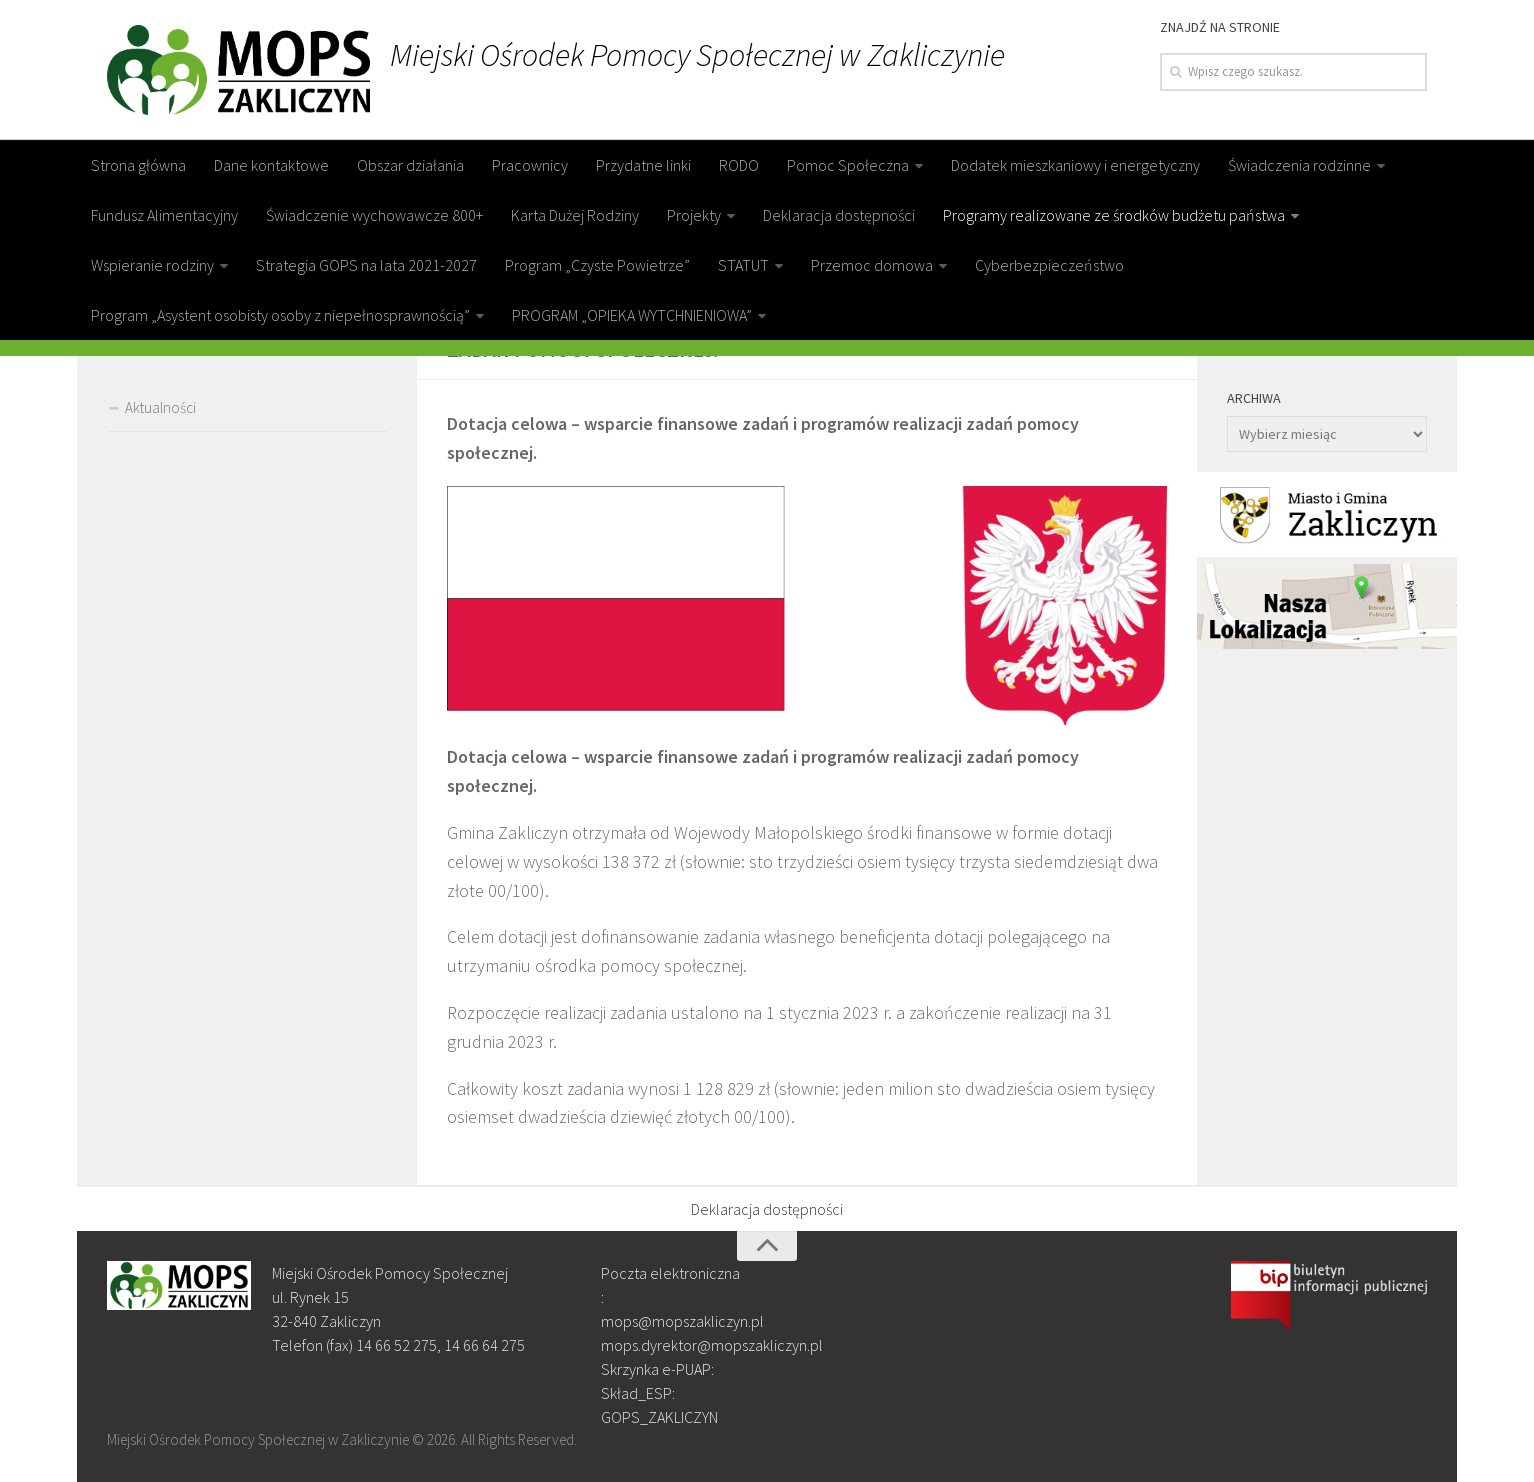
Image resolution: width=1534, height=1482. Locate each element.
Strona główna (138, 165)
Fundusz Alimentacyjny (164, 215)
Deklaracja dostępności (839, 215)
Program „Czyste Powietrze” (597, 265)
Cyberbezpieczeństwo (1049, 265)
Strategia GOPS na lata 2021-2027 (366, 265)
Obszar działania (410, 165)
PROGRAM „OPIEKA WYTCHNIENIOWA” (632, 315)
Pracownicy (530, 165)
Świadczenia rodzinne (1299, 165)
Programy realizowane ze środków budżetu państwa (1114, 215)
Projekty (694, 215)
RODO (739, 165)
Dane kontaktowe (271, 165)
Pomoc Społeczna (848, 165)
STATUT (743, 265)
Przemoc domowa (872, 265)
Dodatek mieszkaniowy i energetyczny (1075, 165)
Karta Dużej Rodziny (575, 215)
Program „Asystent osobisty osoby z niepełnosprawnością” (280, 315)
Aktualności (160, 407)
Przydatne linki (643, 165)
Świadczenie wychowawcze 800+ (374, 215)
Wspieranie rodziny (152, 265)
